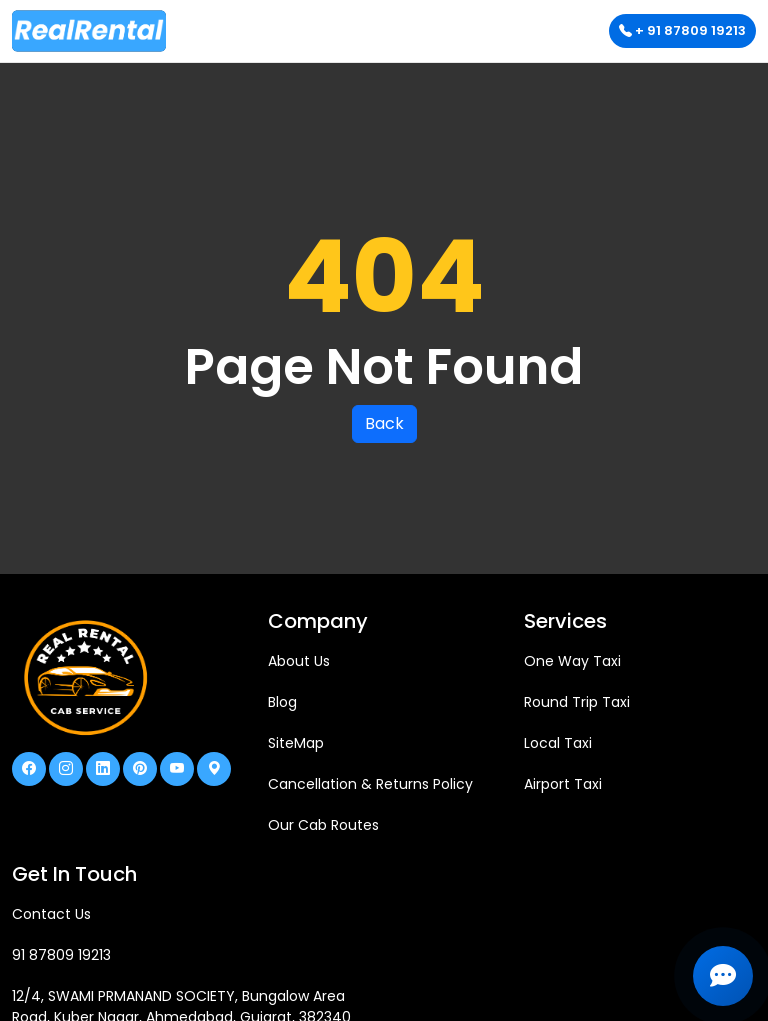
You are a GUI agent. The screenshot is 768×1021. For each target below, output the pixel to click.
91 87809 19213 (61, 955)
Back (384, 423)
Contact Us (51, 914)
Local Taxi (558, 743)
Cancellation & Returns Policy (370, 784)
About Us (299, 661)
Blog (282, 702)
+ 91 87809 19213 (682, 30)
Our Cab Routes (323, 825)
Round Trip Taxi (577, 702)
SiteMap (296, 743)
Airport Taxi (563, 784)
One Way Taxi (572, 661)
